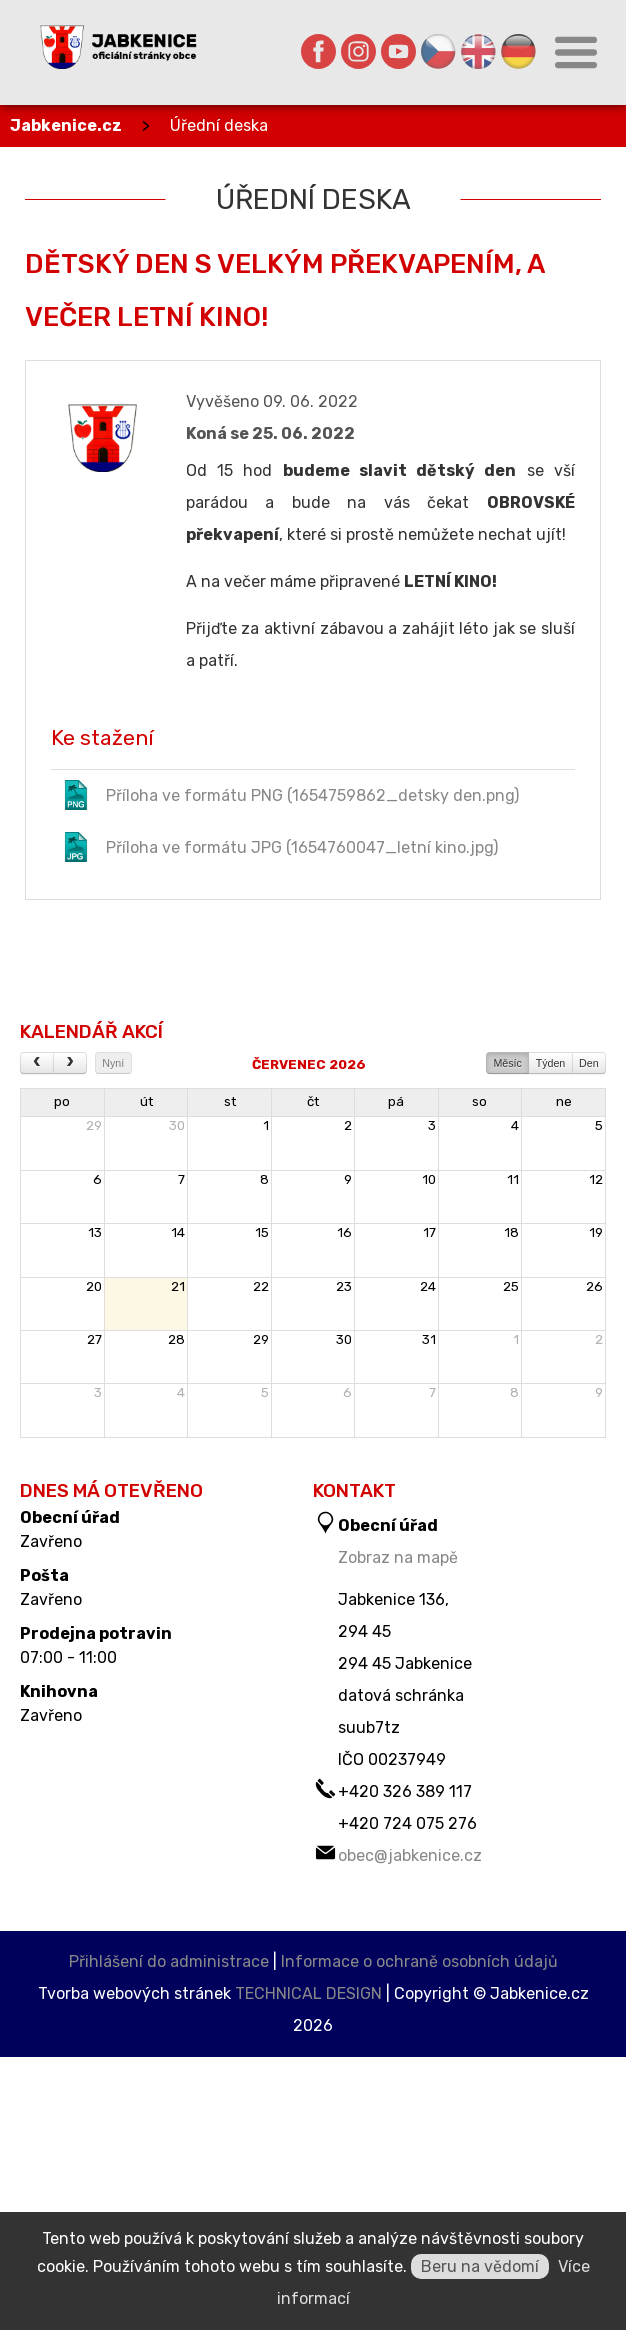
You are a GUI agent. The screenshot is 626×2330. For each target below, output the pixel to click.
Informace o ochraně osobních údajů (419, 1961)
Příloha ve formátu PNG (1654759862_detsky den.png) (290, 795)
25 (511, 1286)
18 (511, 1232)
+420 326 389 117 (405, 1791)
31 (429, 1339)
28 (176, 1339)
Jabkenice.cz (66, 125)
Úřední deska (219, 125)
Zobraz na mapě (398, 1557)
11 (513, 1179)
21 (178, 1286)
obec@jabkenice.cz (410, 1855)
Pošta (44, 1576)
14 (178, 1232)
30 (177, 1125)
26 (594, 1286)
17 (429, 1232)
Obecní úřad (70, 1518)
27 (94, 1339)
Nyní (113, 1063)
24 (428, 1286)
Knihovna (59, 1692)
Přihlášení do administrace (169, 1961)
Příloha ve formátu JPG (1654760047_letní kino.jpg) (279, 847)
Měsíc (507, 1063)
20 (94, 1286)
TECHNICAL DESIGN (308, 1993)
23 (344, 1286)
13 (95, 1232)
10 (429, 1179)
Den (589, 1063)
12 (596, 1179)
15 (262, 1232)
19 (596, 1232)
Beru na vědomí (480, 2266)
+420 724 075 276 (407, 1823)
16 (344, 1232)
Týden (551, 1063)
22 (261, 1286)
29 (94, 1125)
